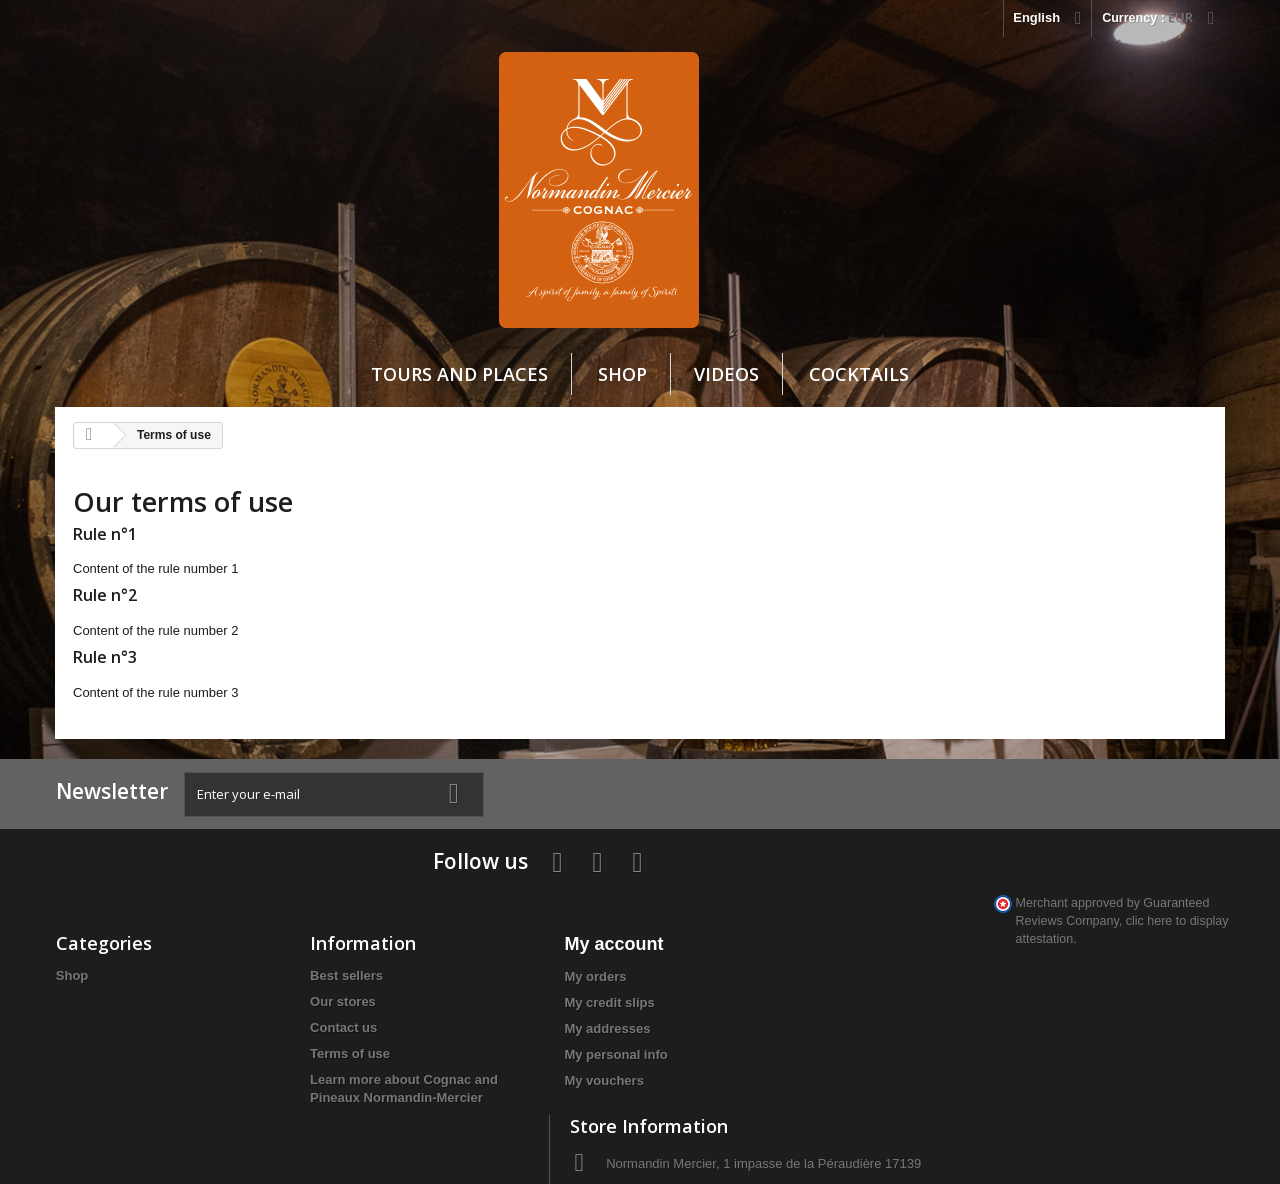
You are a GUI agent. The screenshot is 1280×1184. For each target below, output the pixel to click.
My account (504, 885)
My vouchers (494, 1021)
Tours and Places (459, 374)
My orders (486, 917)
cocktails (859, 374)
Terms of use (295, 994)
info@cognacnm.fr (990, 1026)
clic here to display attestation (1004, 1069)
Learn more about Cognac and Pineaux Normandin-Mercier (335, 1038)
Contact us (288, 968)
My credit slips (500, 943)
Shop (622, 374)
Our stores (288, 942)
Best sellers (291, 916)
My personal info (506, 995)
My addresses (498, 969)
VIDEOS (726, 374)
